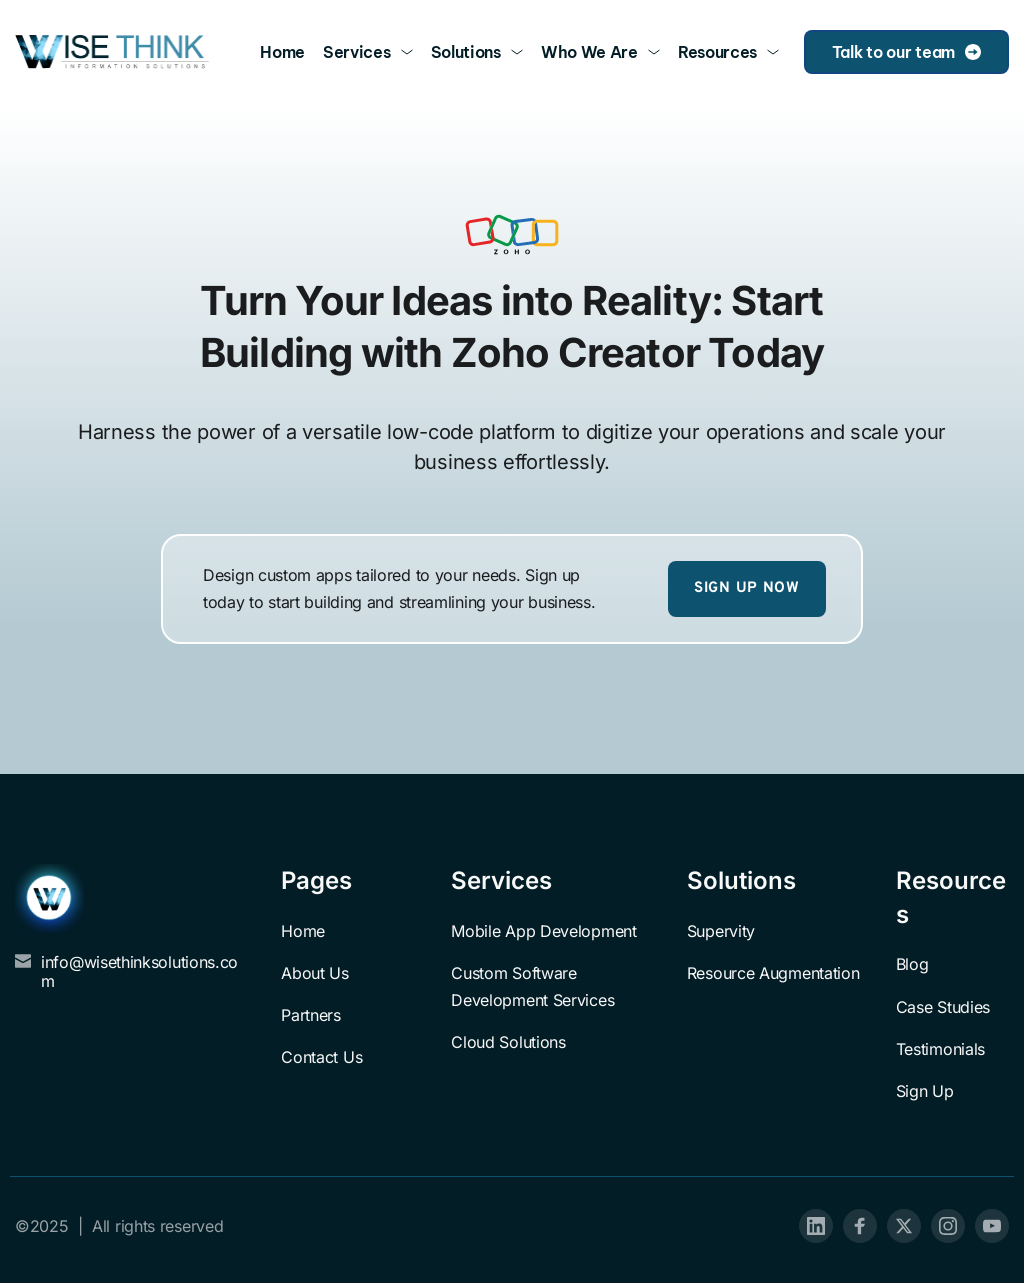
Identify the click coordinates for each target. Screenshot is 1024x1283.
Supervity (721, 931)
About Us (315, 973)
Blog (912, 964)
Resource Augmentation (773, 973)
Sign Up (925, 1091)
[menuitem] (282, 52)
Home (303, 931)
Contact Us (321, 1057)
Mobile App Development (543, 931)
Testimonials (940, 1049)
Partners (311, 1015)
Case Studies (943, 1007)
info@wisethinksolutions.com (139, 971)
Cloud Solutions (508, 1042)
